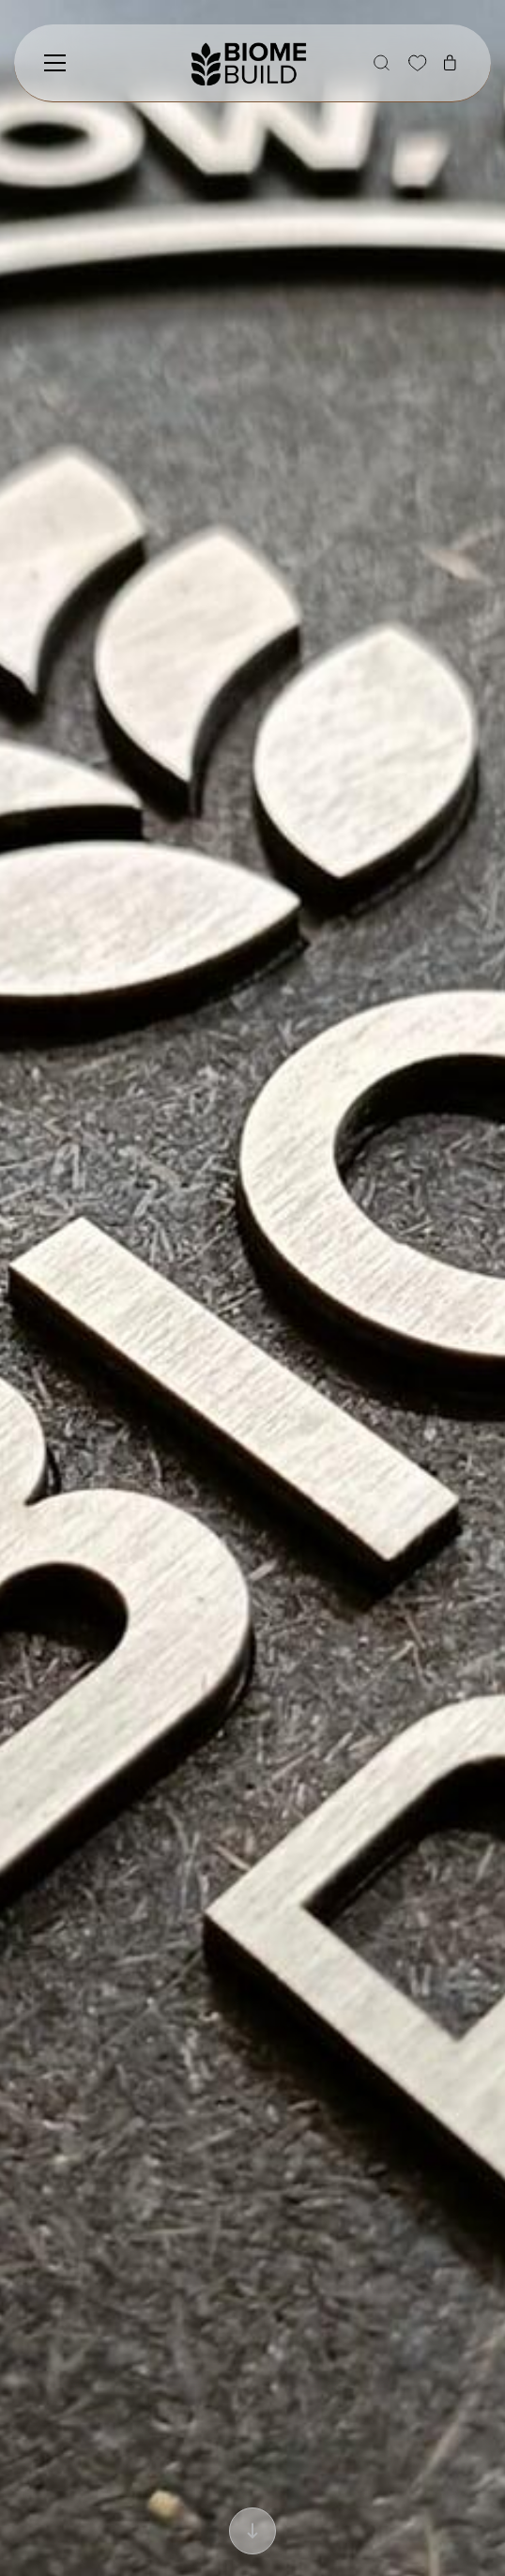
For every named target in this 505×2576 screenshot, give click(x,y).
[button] (381, 63)
